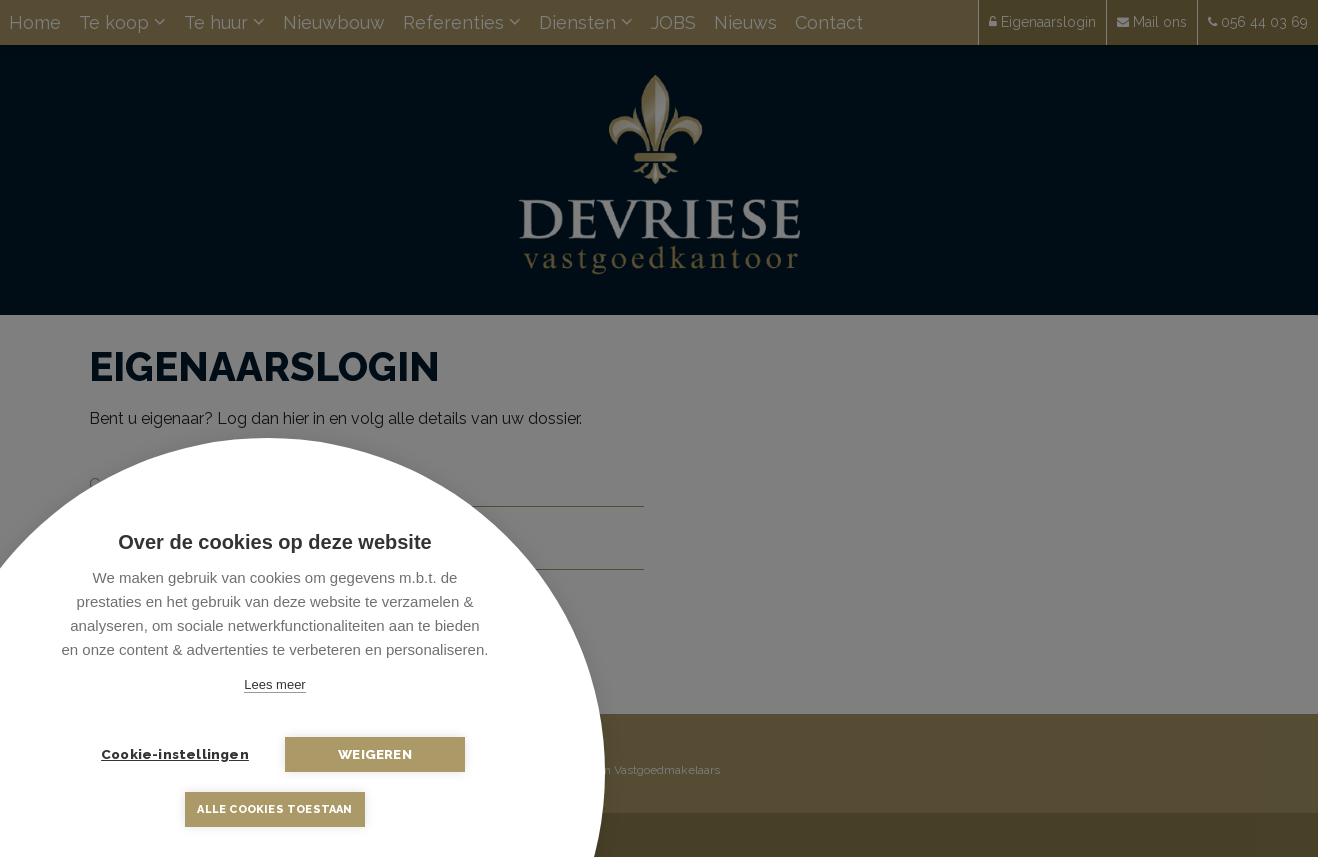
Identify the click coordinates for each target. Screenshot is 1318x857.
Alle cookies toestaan (274, 809)
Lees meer (274, 684)
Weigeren (375, 754)
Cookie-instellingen (175, 754)
